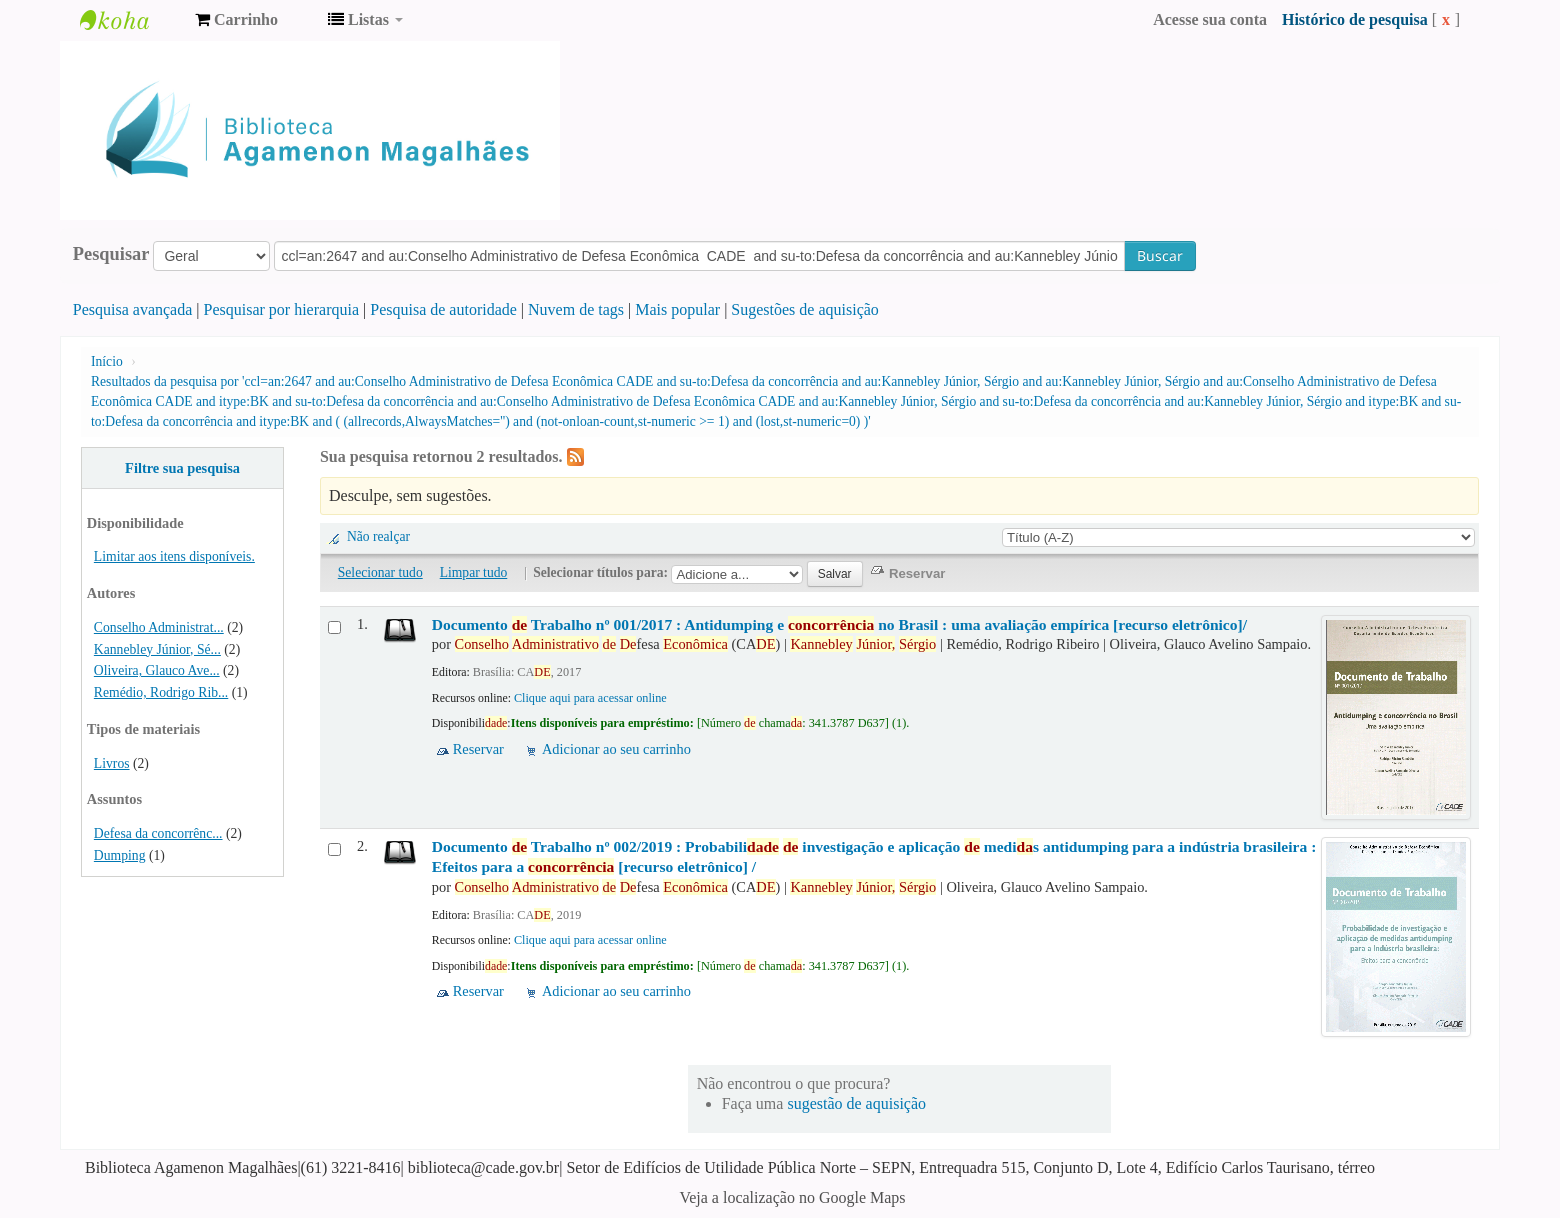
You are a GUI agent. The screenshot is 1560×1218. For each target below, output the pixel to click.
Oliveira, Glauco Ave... (157, 670)
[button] (236, 20)
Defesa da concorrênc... (158, 833)
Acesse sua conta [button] (1210, 19)
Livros (112, 763)
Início (107, 361)
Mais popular (677, 309)
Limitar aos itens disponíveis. (174, 556)
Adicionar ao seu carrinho (616, 749)
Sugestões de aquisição (805, 309)
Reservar (478, 749)
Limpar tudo (474, 572)
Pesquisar (111, 254)
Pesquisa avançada (133, 309)
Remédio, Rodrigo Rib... (161, 692)
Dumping (120, 855)
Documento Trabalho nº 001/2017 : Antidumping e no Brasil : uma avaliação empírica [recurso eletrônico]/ (839, 624)
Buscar (1160, 255)
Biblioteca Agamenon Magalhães (130, 20)
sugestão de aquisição (856, 1103)
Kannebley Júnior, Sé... (157, 649)
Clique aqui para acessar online (590, 698)
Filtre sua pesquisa (182, 468)
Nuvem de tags (576, 309)
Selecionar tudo (380, 572)
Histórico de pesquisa (1355, 19)
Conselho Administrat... (159, 627)
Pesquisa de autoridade (443, 309)
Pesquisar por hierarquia (282, 309)
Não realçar (378, 536)
